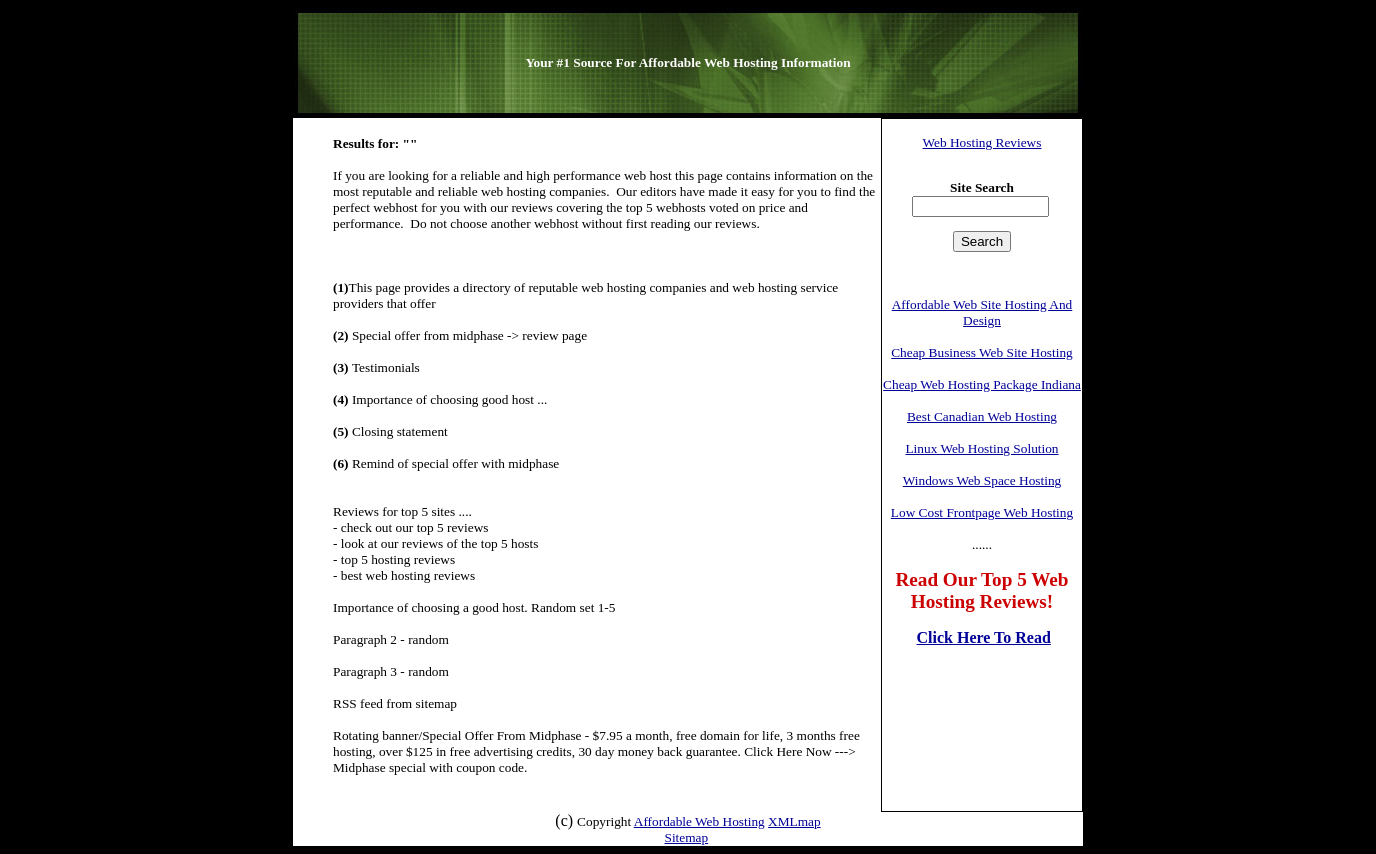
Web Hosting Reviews (982, 142)
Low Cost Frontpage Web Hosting (982, 512)
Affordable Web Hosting (699, 821)
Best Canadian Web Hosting (982, 416)
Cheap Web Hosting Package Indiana (982, 384)
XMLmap (794, 821)
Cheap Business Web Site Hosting (982, 352)
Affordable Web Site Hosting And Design (982, 312)
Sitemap (686, 837)
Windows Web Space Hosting (982, 480)
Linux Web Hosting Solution (981, 448)
